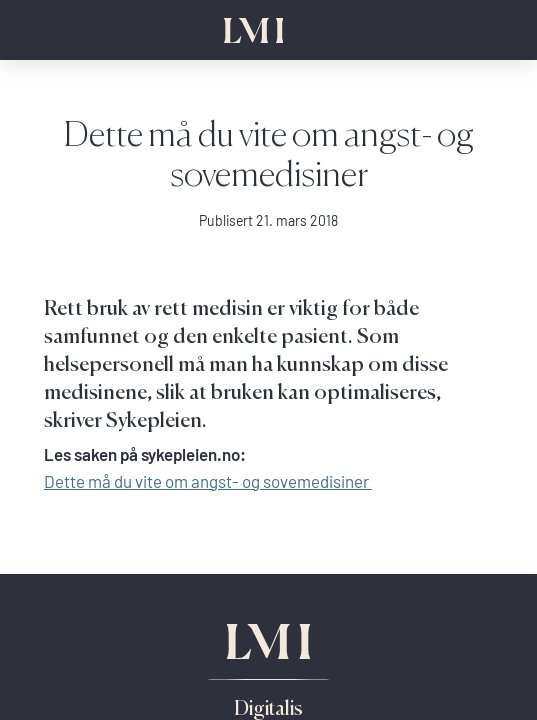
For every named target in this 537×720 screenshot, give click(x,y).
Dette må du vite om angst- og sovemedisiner (208, 481)
